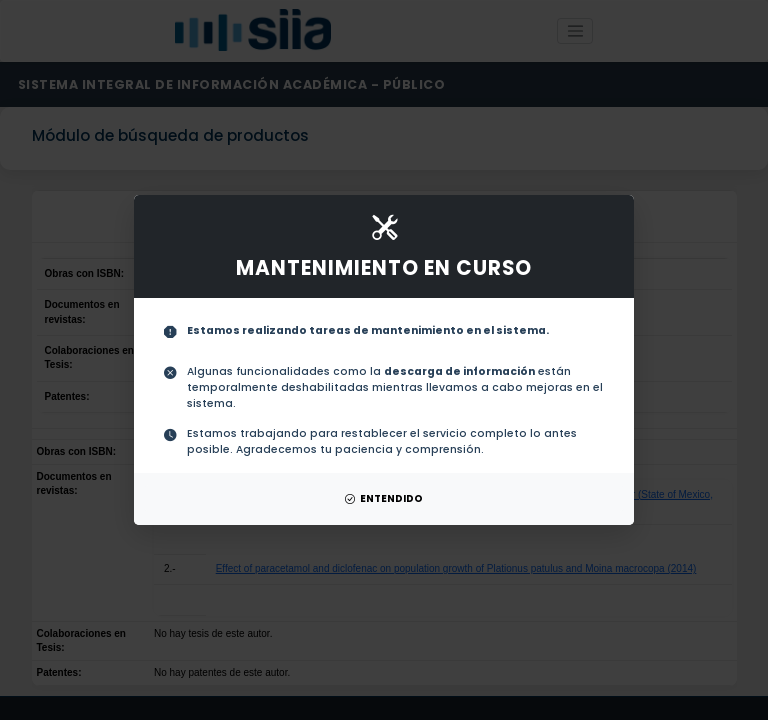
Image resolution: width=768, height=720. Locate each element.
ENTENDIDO (384, 498)
